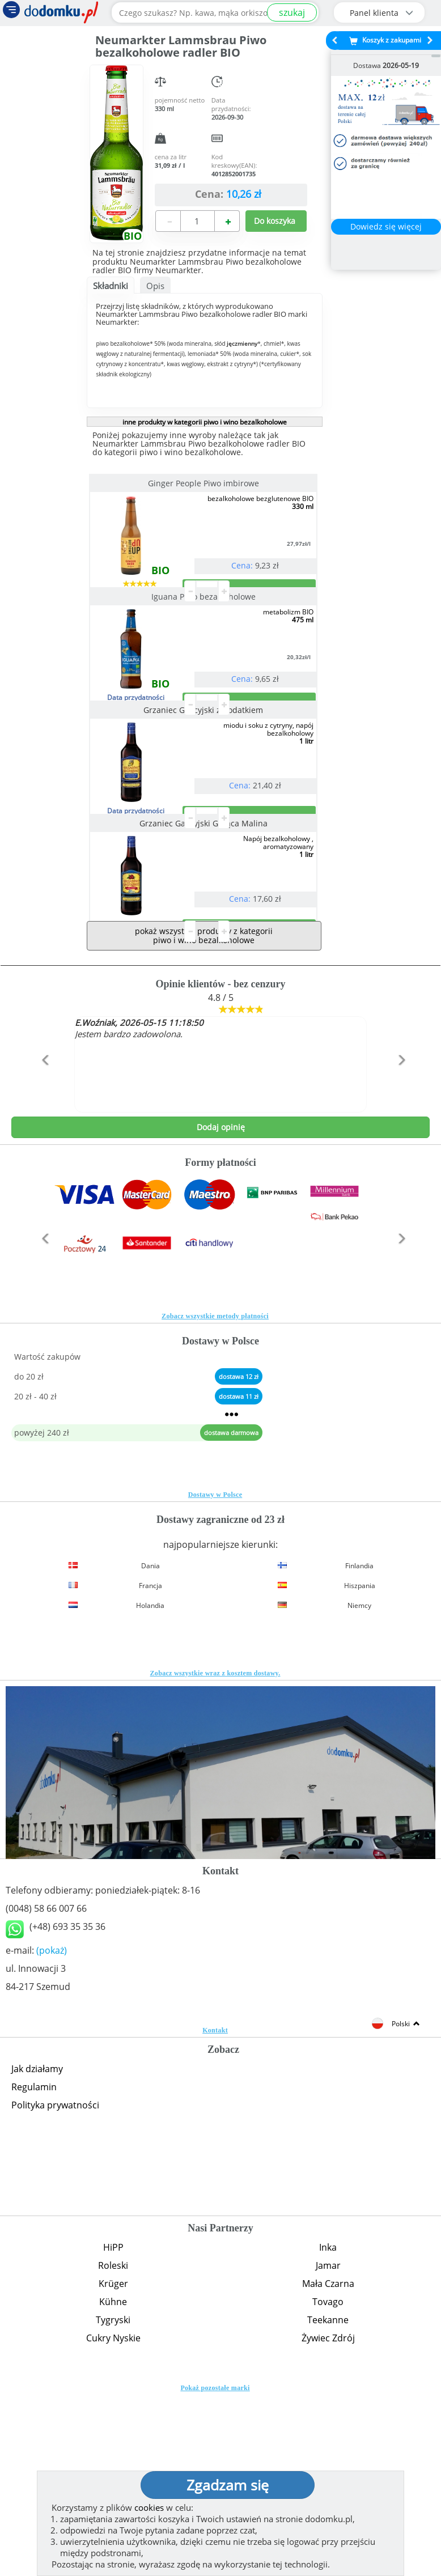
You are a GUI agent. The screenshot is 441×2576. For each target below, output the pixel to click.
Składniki (110, 285)
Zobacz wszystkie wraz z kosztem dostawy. (215, 1854)
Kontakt (215, 2212)
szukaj (292, 12)
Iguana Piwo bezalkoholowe (204, 641)
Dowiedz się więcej (386, 226)
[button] (42, 1265)
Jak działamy (37, 2250)
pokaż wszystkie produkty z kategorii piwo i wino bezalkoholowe (204, 1117)
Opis (155, 285)
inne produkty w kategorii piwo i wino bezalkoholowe (204, 422)
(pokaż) (51, 2131)
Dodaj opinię (221, 1308)
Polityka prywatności (55, 2286)
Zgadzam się (227, 2484)
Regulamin (34, 2268)
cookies (149, 2507)
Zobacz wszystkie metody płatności (215, 1497)
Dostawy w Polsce (215, 1676)
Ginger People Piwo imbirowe (204, 483)
